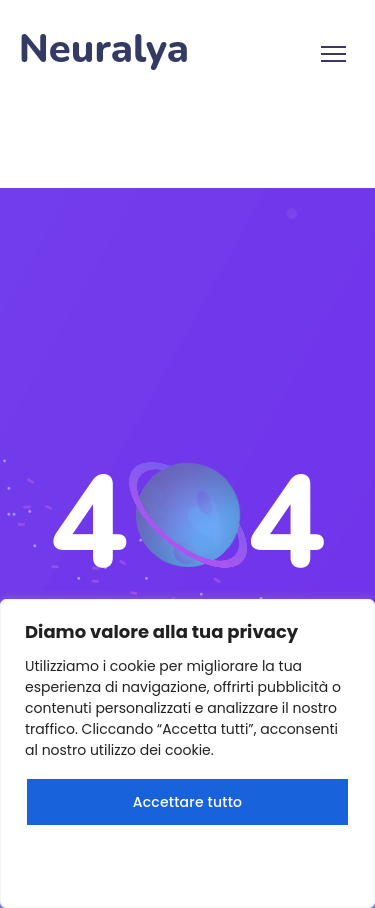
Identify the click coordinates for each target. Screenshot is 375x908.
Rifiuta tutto (187, 862)
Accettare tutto (187, 802)
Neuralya (104, 49)
